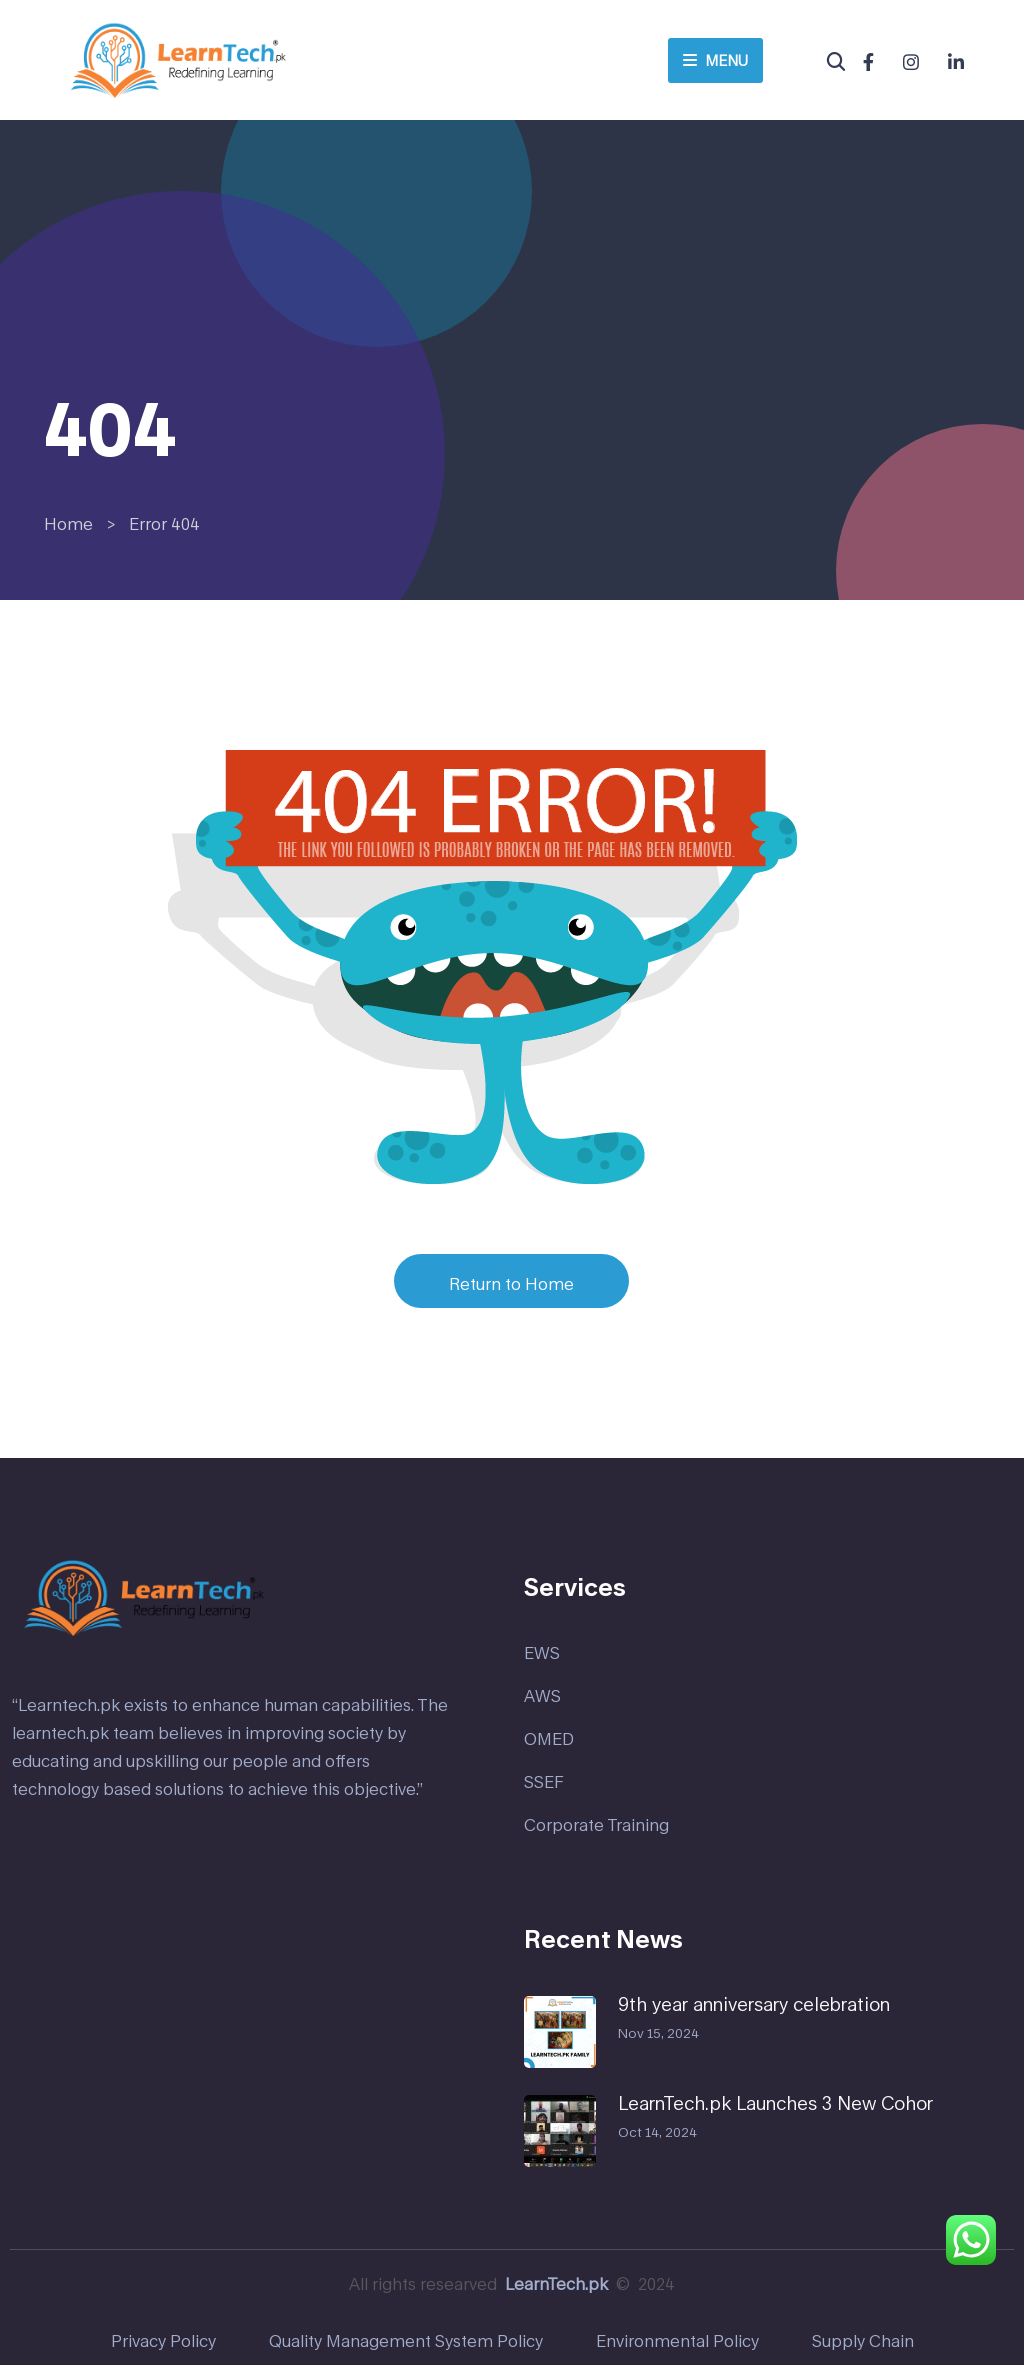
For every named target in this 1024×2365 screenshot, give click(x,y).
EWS (542, 1652)
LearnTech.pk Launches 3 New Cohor (775, 2103)
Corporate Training (596, 1824)
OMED (549, 1738)
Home (68, 523)
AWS (542, 1695)
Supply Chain (863, 2340)
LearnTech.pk (556, 2283)
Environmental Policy (677, 2340)
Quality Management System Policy (406, 2340)
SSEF (544, 1781)
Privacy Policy (163, 2340)
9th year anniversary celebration (754, 2004)
